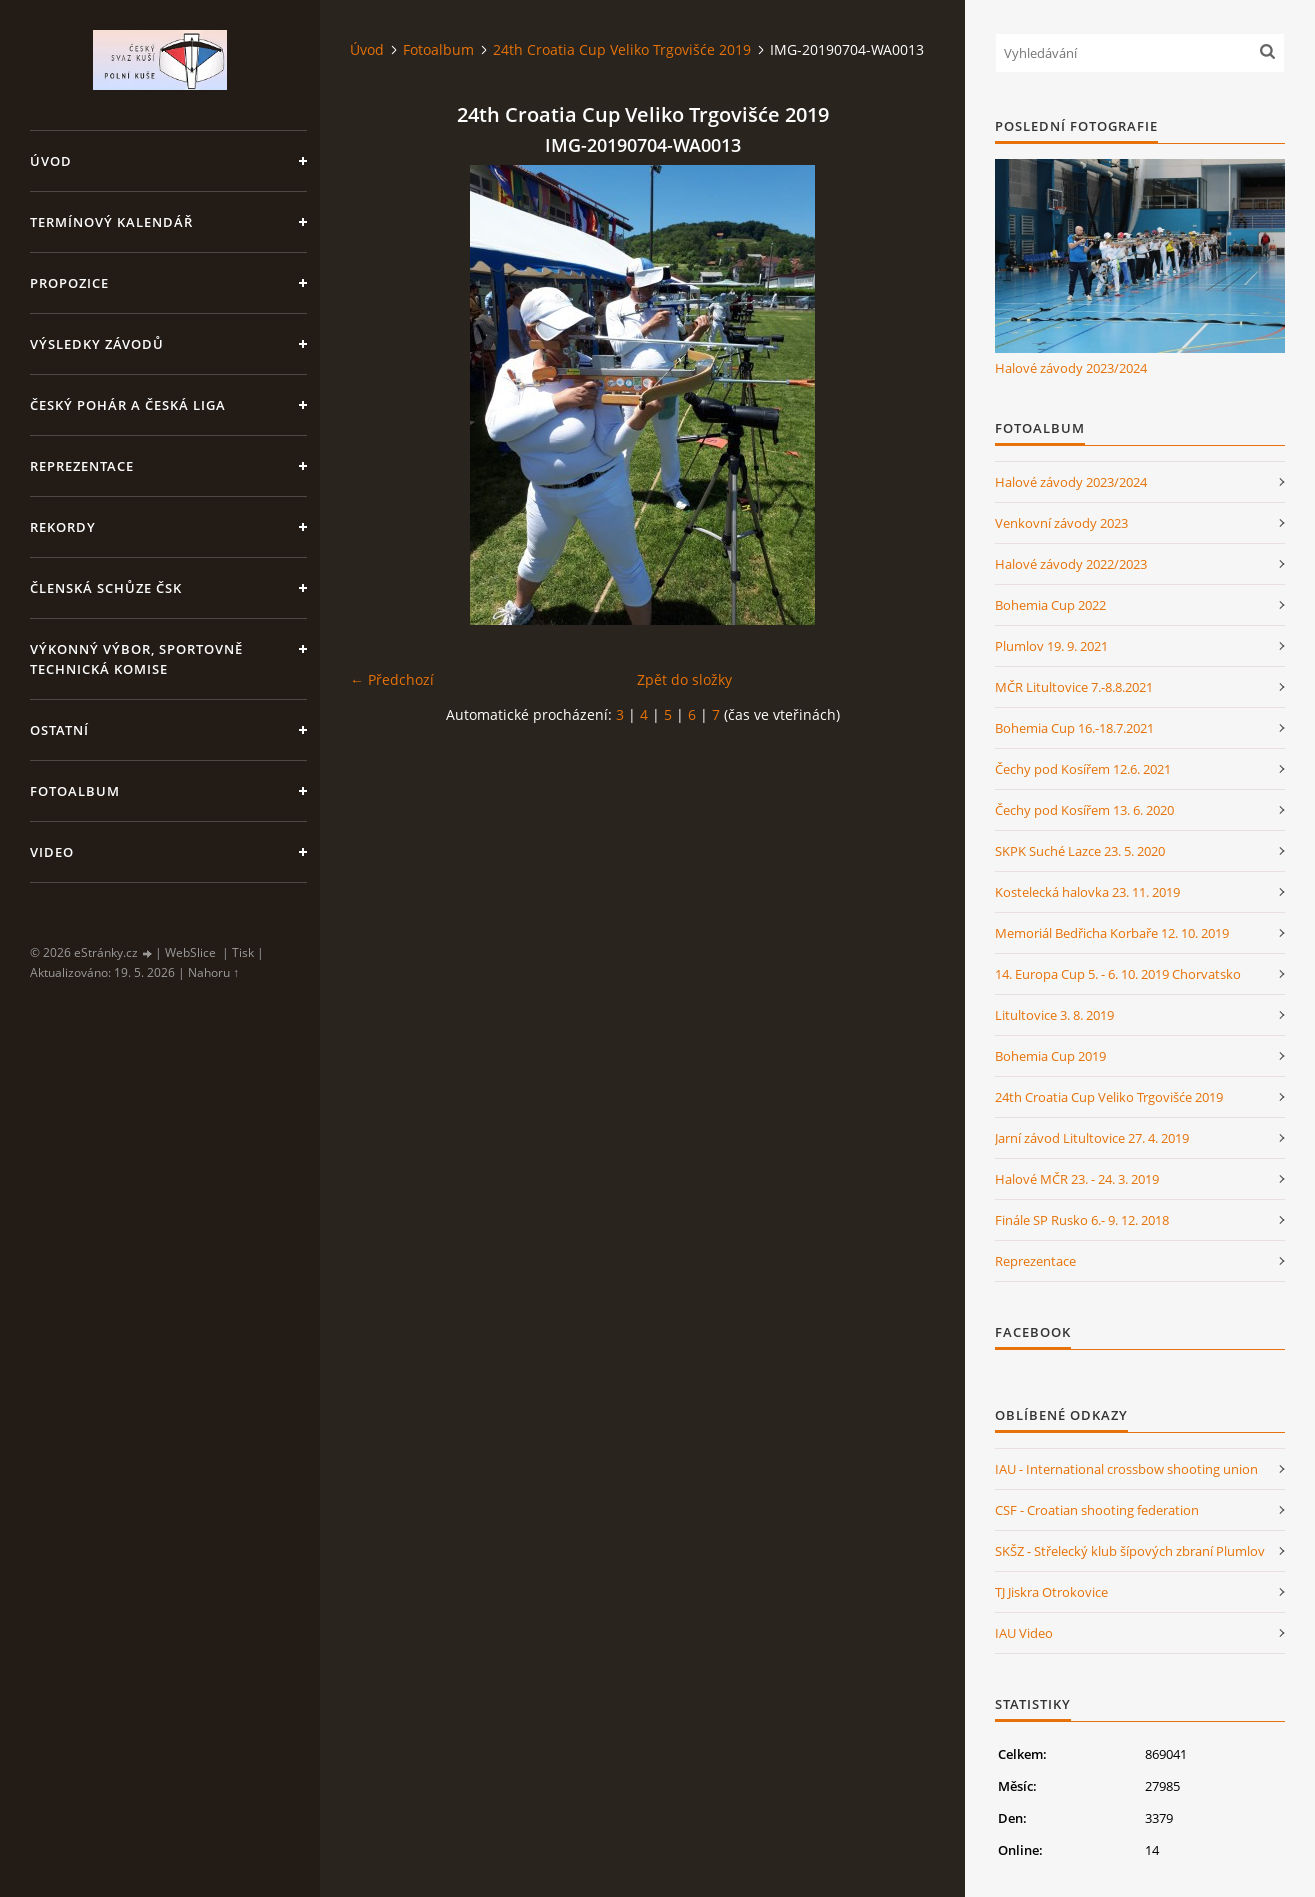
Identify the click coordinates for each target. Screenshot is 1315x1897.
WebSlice (190, 952)
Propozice (69, 283)
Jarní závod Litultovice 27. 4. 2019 (1092, 1138)
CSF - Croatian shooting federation (1097, 1510)
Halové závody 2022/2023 (1071, 564)
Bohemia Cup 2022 (1050, 605)
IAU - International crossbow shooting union (1126, 1469)
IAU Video (1024, 1633)
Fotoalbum (75, 791)
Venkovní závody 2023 (1061, 523)
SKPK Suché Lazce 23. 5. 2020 (1080, 851)
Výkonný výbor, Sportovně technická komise (136, 659)
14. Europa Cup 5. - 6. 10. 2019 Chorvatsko (1118, 974)
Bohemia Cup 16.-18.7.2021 (1074, 728)
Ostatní (59, 730)
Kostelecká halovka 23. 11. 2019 (1087, 892)
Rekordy (63, 527)
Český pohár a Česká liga (128, 405)
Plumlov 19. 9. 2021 (1051, 646)
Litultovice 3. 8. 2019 (1054, 1015)
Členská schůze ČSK (106, 588)
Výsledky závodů (97, 344)
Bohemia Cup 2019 (1050, 1056)
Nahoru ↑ (213, 972)
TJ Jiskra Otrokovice (1051, 1592)
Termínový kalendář (111, 222)
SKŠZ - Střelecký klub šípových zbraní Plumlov (1130, 1551)
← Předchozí (392, 679)
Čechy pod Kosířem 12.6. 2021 (1083, 769)
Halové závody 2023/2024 (1071, 368)
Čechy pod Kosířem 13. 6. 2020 (1084, 810)
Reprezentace (82, 466)
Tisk (243, 952)
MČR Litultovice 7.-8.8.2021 (1074, 687)
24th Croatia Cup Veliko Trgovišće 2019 (622, 49)
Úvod (51, 161)
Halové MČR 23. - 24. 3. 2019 (1077, 1179)
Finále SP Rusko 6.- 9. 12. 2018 (1082, 1220)
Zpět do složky (684, 679)
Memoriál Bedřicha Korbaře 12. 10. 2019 (1112, 933)
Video (52, 852)
